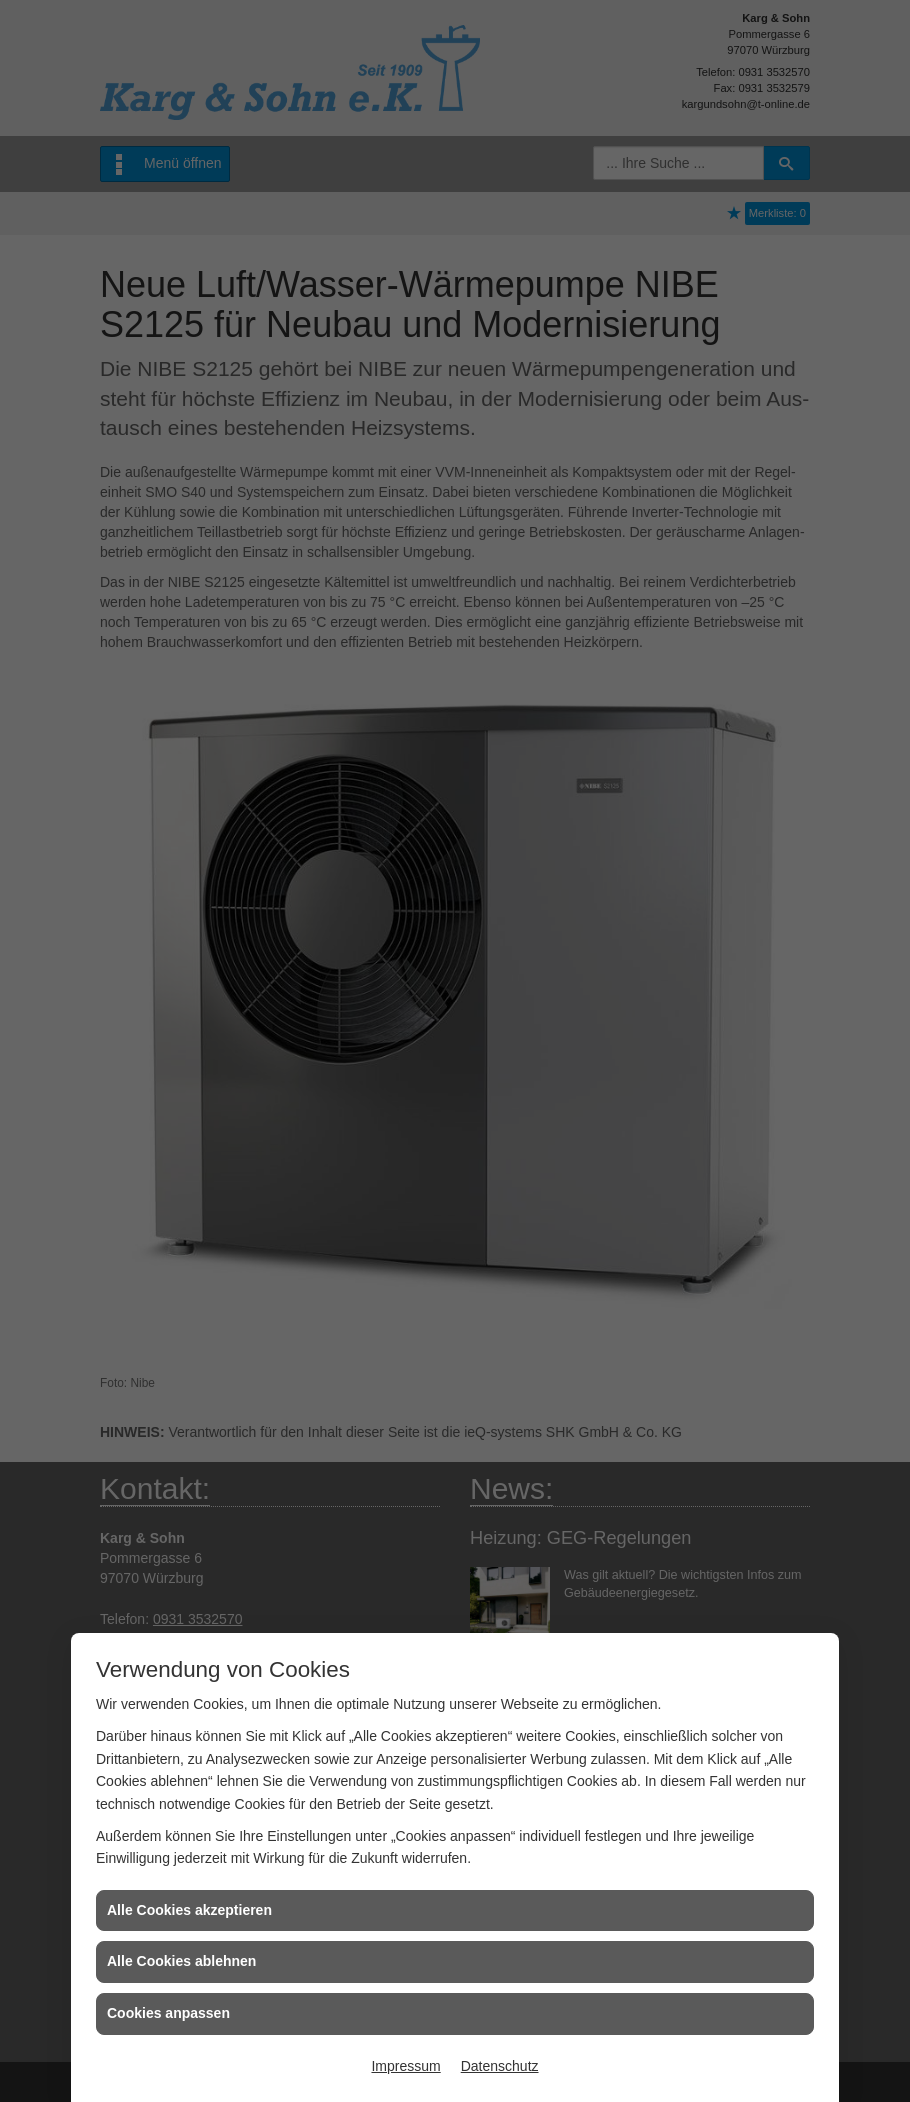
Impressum (405, 2066)
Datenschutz (500, 2066)
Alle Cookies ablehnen (181, 1961)
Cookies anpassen (168, 2013)
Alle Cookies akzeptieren (189, 1910)
